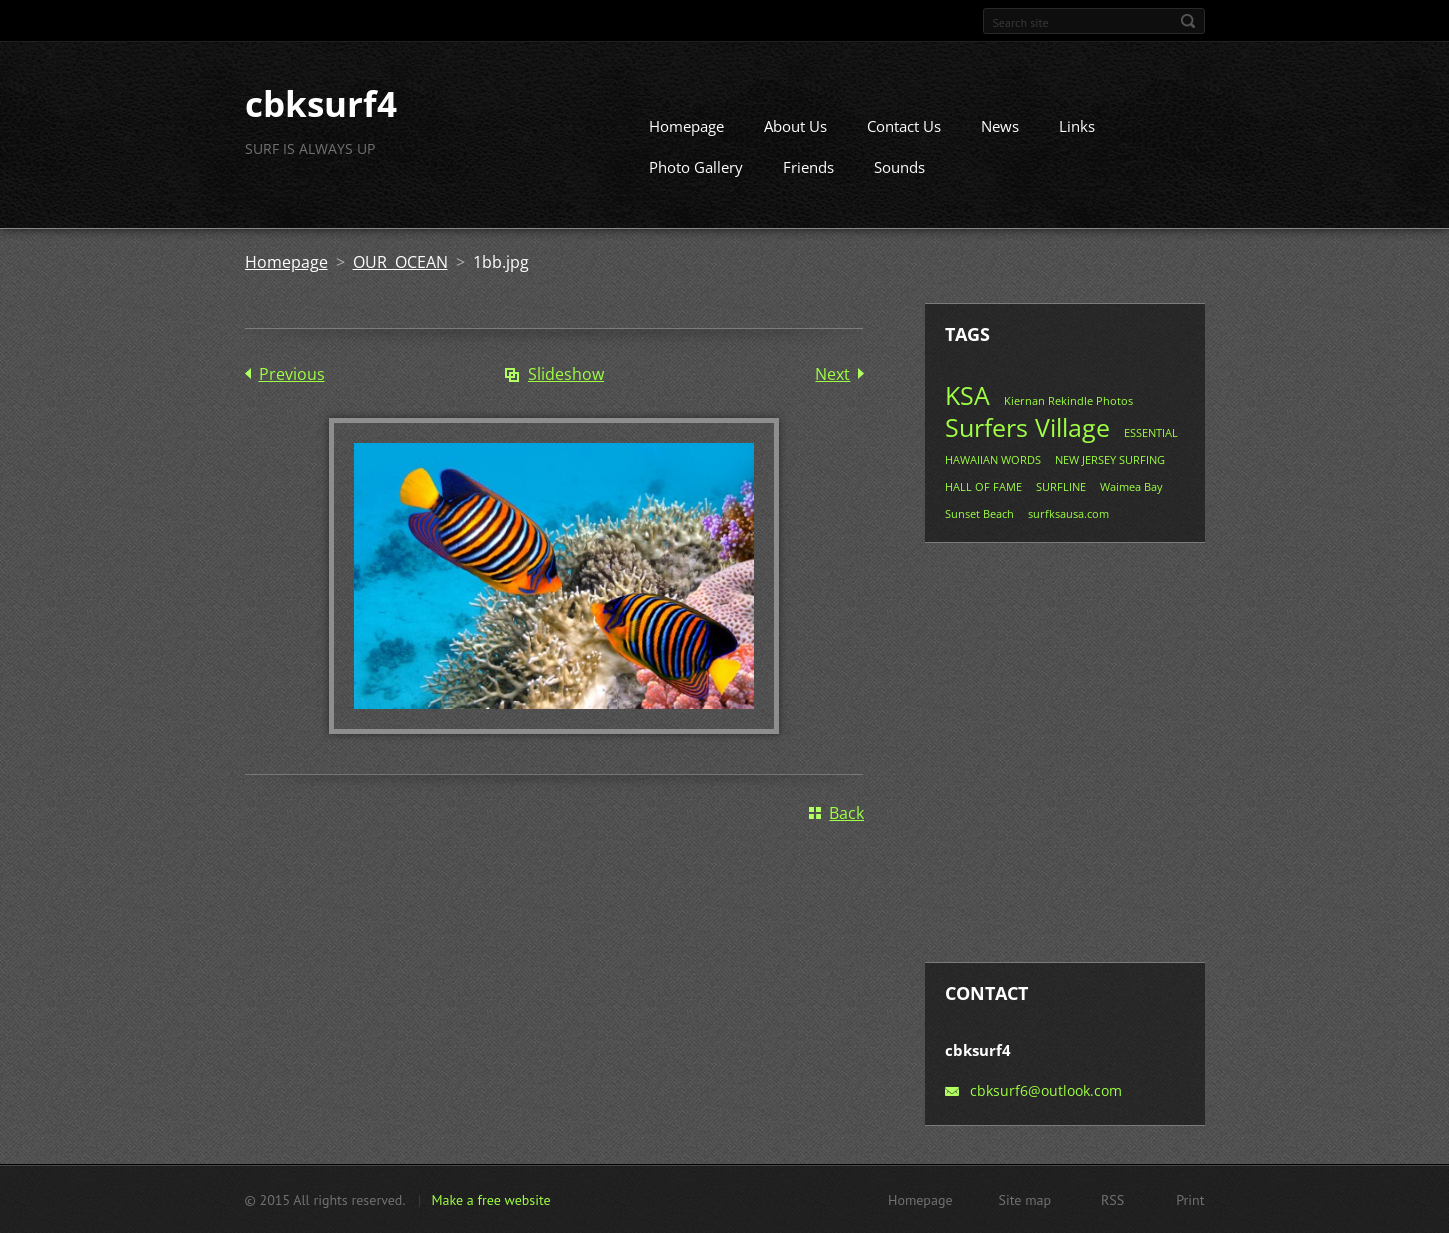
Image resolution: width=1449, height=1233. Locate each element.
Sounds (899, 167)
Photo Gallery (696, 167)
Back (846, 812)
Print (1190, 1199)
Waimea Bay (1131, 486)
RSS (1112, 1199)
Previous (292, 374)
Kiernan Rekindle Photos (1068, 400)
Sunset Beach (979, 513)
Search (1188, 21)
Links (1077, 126)
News (1000, 126)
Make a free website (490, 1199)
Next (832, 374)
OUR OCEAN (400, 262)
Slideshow (566, 374)
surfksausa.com (1068, 513)
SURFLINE (1061, 486)
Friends (808, 167)
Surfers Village (1027, 427)
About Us (795, 126)
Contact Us (904, 126)
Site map (1025, 1199)
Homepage (686, 126)
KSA (967, 395)
